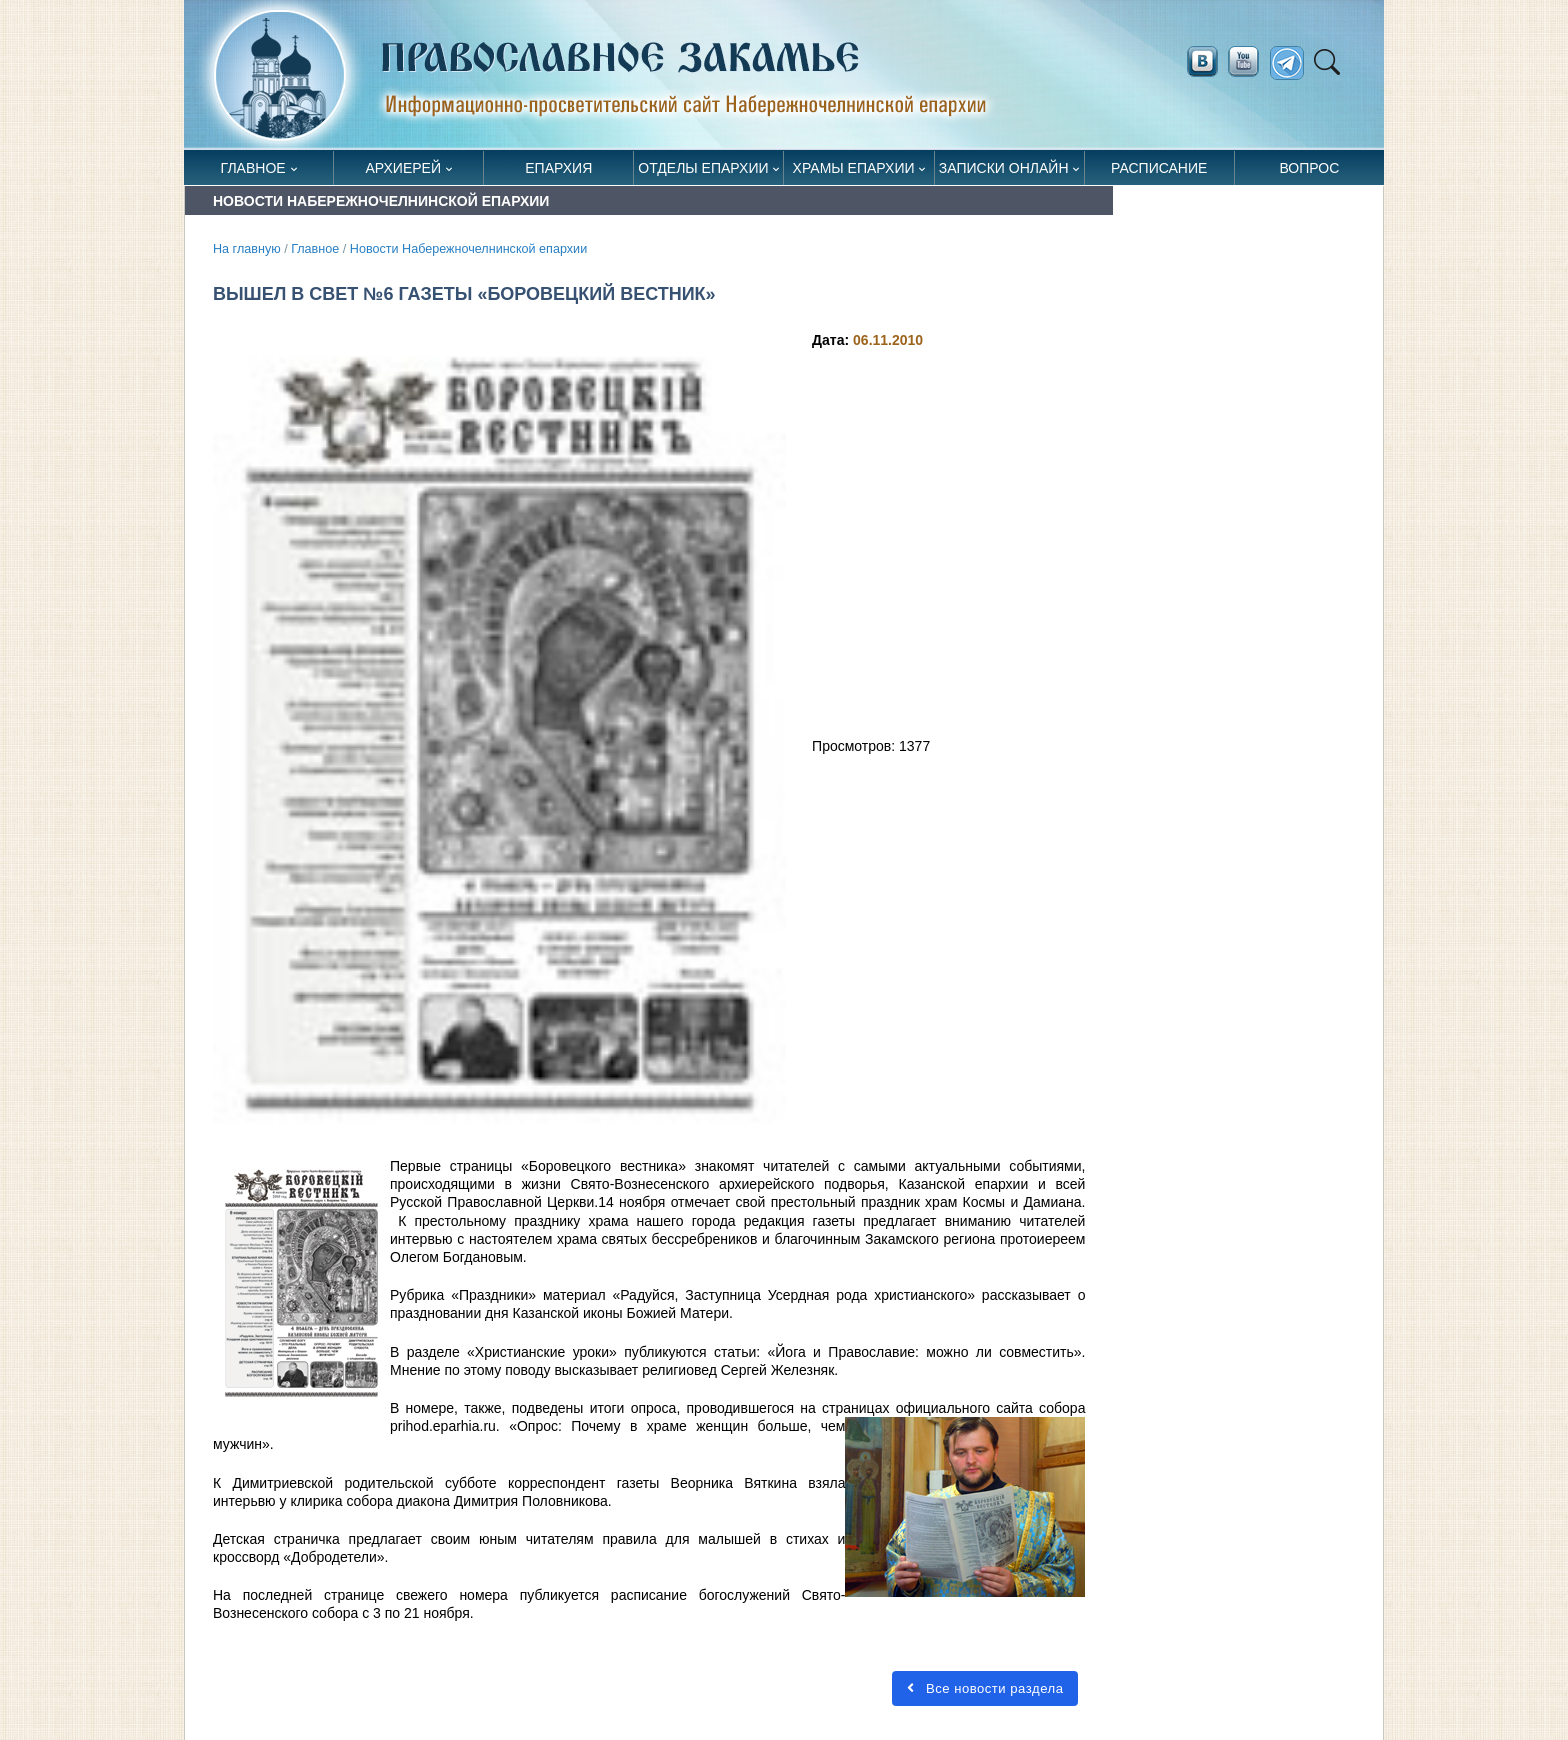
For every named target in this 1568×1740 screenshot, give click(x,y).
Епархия (558, 168)
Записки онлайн (1004, 168)
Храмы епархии (854, 168)
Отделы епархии (703, 168)
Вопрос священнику (1309, 172)
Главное (253, 168)
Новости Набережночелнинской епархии (468, 249)
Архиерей (403, 168)
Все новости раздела (985, 1688)
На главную (247, 249)
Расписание (1159, 168)
